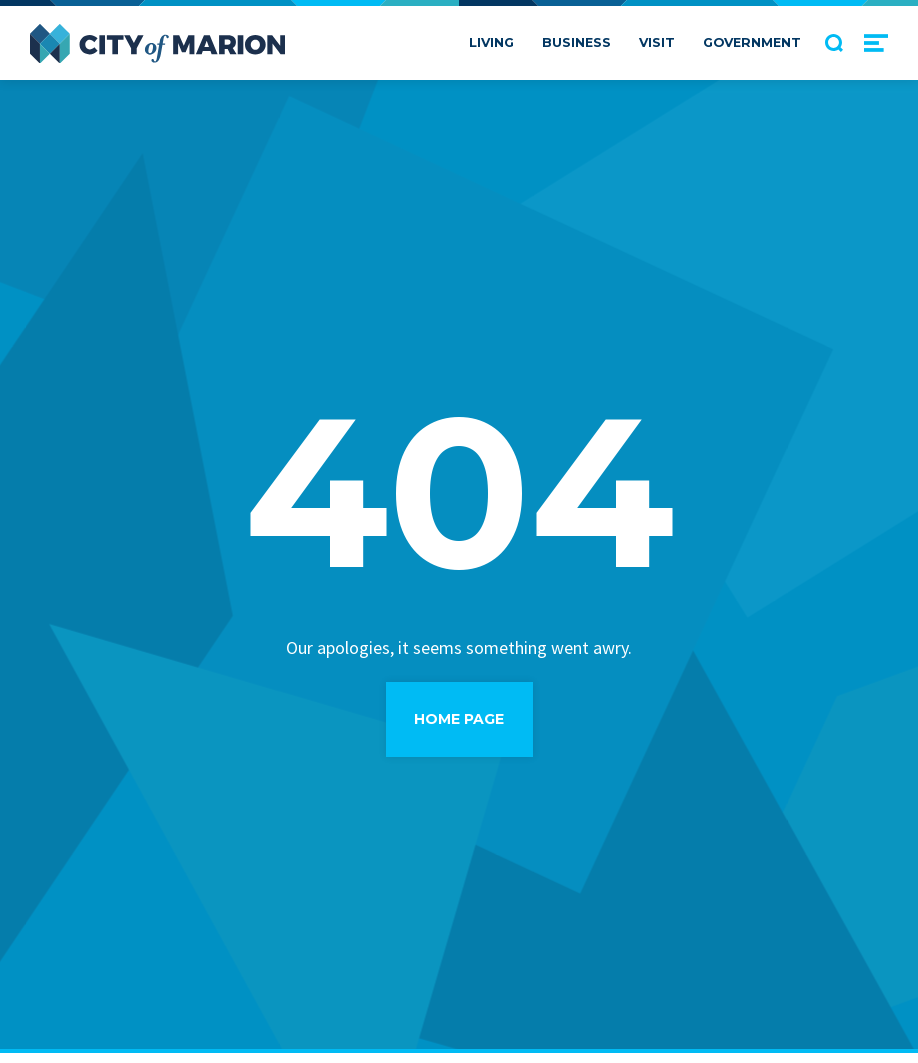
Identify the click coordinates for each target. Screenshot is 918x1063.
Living (491, 42)
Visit (657, 42)
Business (576, 42)
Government (752, 42)
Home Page (459, 719)
